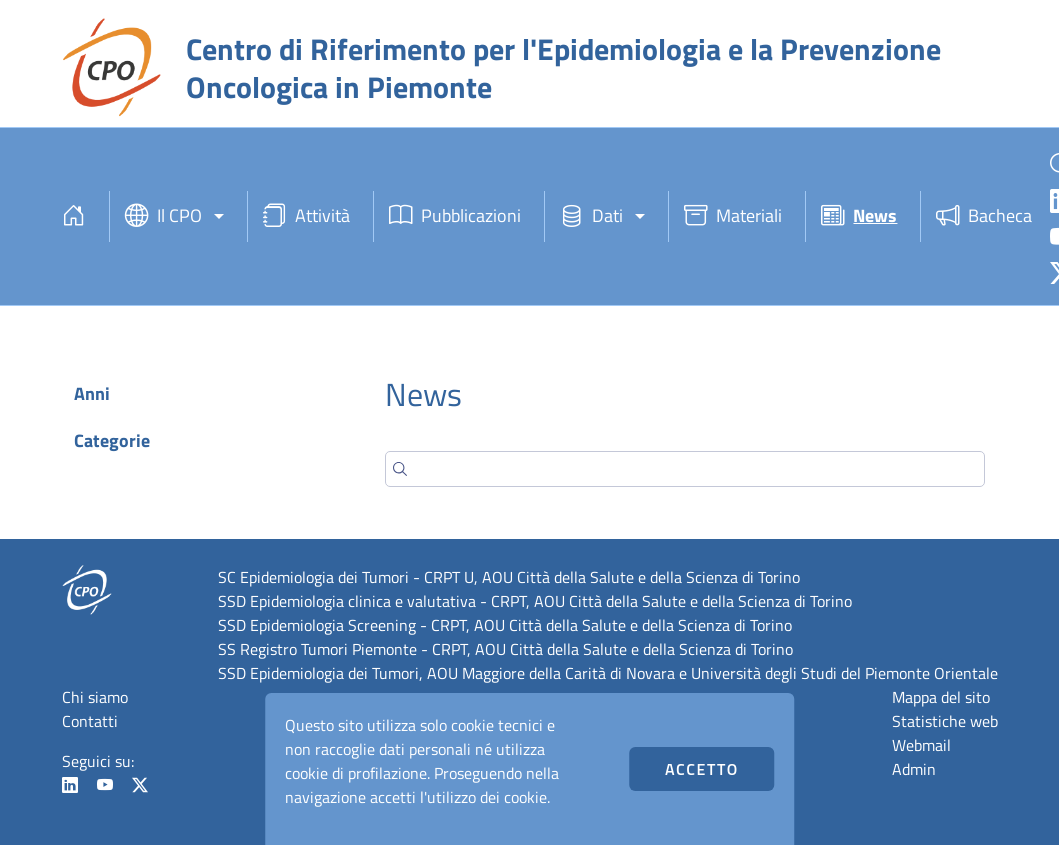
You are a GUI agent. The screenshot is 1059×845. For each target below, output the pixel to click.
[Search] (685, 469)
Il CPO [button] (163, 216)
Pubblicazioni (455, 216)
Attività (306, 216)
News (859, 216)
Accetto (702, 769)
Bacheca (984, 216)
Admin (914, 769)
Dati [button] (591, 216)
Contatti (90, 721)
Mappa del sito (941, 697)
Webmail (921, 745)
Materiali (733, 216)
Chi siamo (95, 697)
